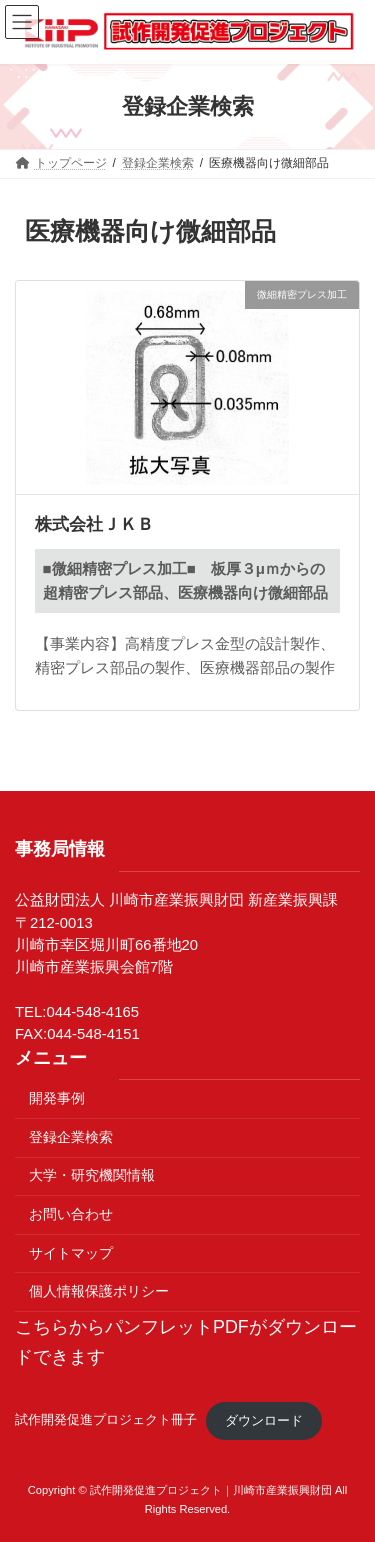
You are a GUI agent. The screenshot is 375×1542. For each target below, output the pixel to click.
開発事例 (57, 1098)
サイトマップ (71, 1253)
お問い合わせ (71, 1214)
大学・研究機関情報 (92, 1175)
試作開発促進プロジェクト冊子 (106, 1421)
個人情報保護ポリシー (99, 1291)
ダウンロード (264, 1421)
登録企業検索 (71, 1137)
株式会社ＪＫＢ (94, 524)
